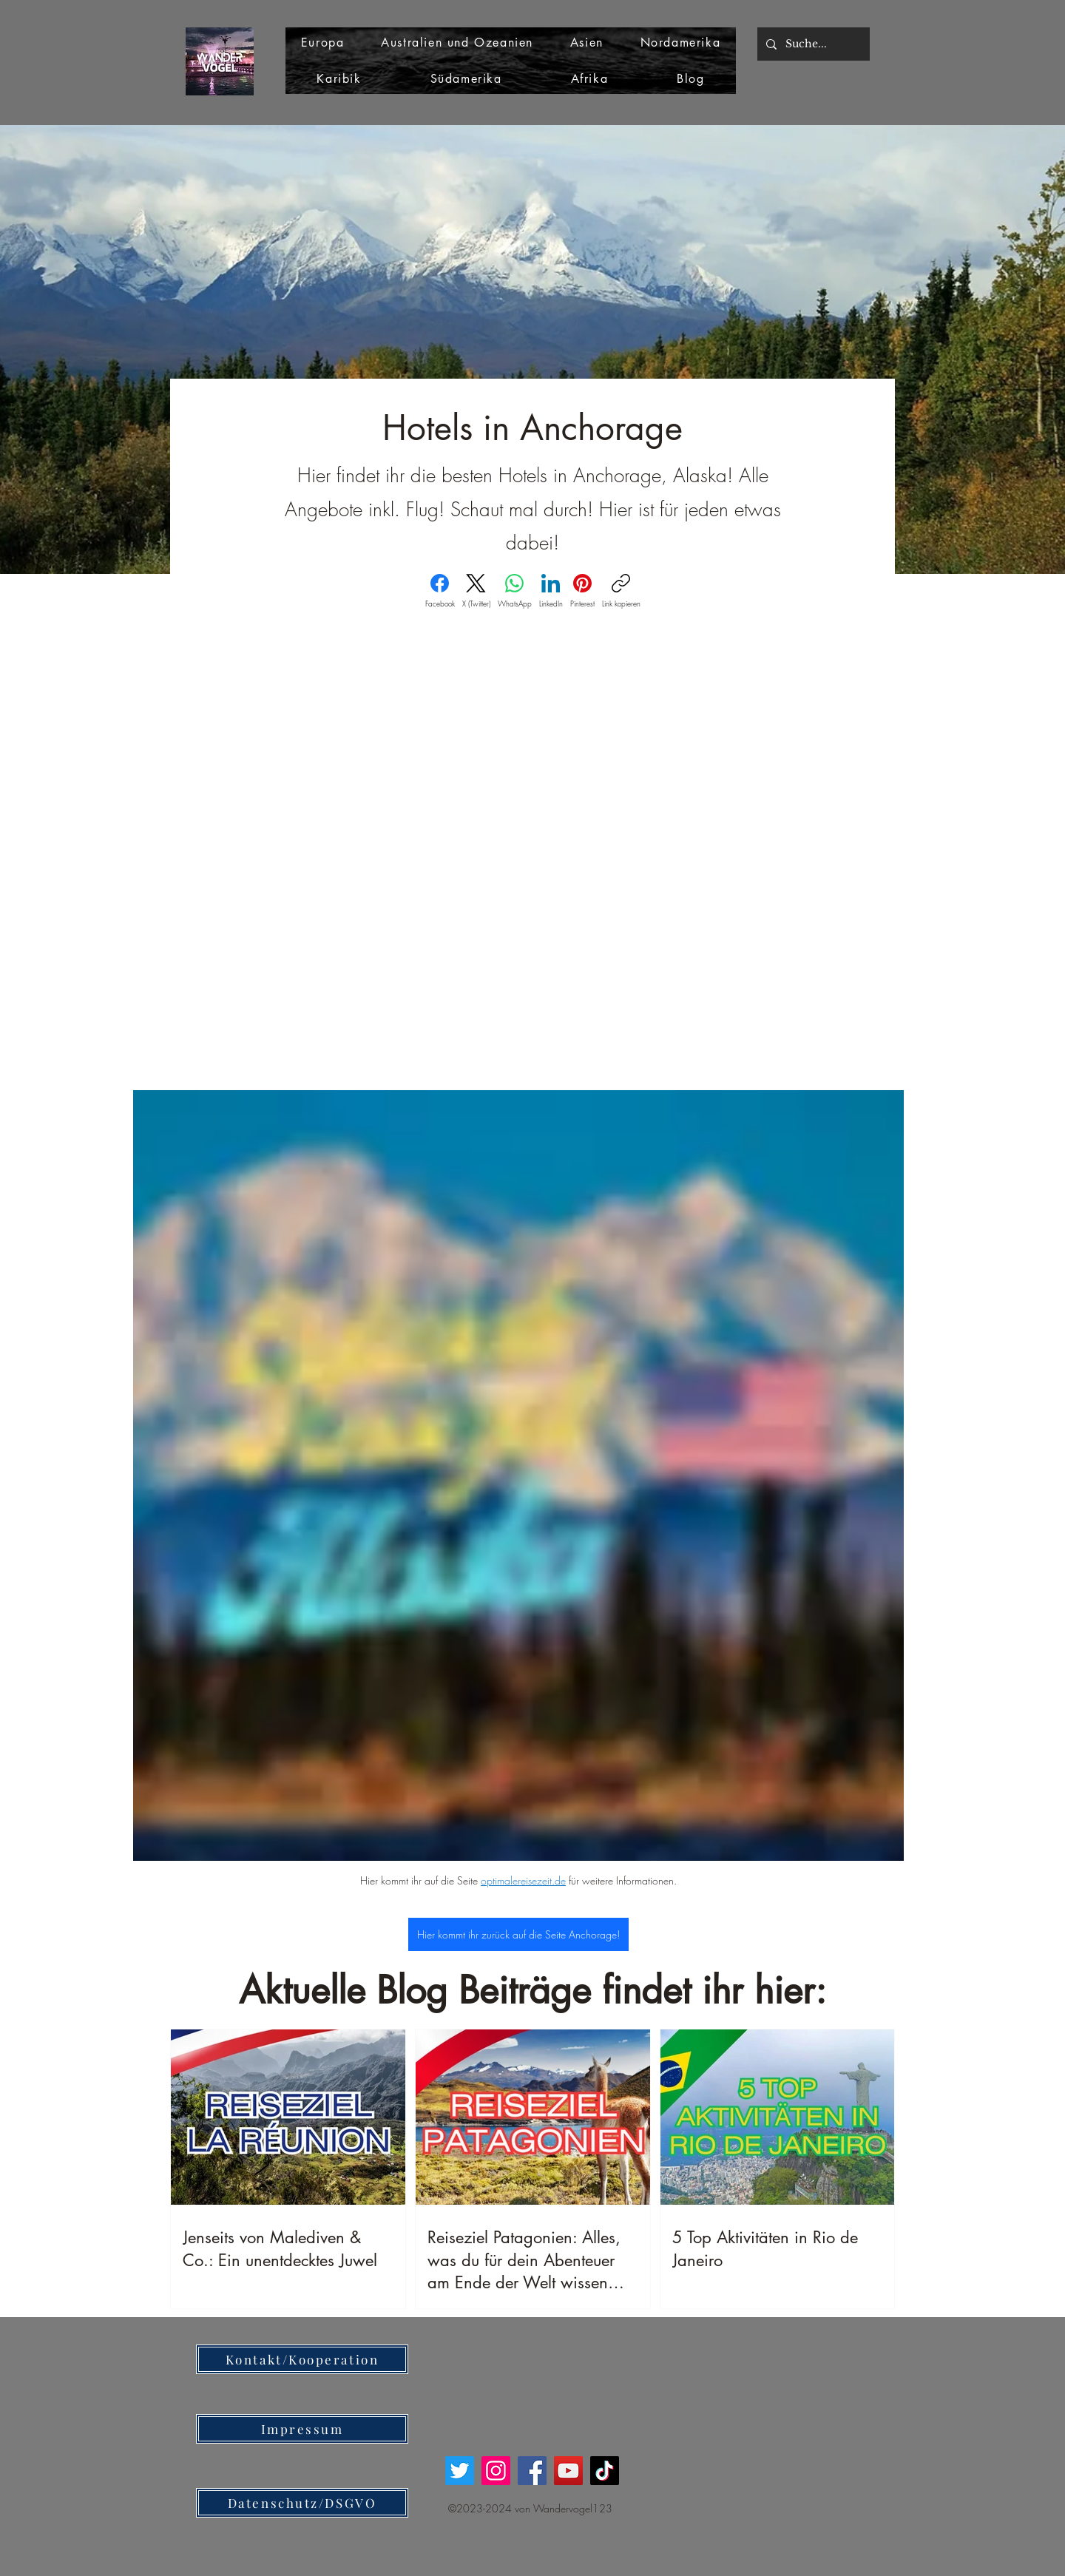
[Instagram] (495, 2470)
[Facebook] (440, 591)
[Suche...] (812, 44)
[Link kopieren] (621, 591)
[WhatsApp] (515, 591)
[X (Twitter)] (476, 591)
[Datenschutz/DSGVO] (302, 2503)
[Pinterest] (582, 591)
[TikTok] (604, 2470)
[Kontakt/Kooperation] (302, 2359)
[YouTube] (568, 2470)
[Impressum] (302, 2429)
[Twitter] (459, 2470)
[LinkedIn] (551, 591)
